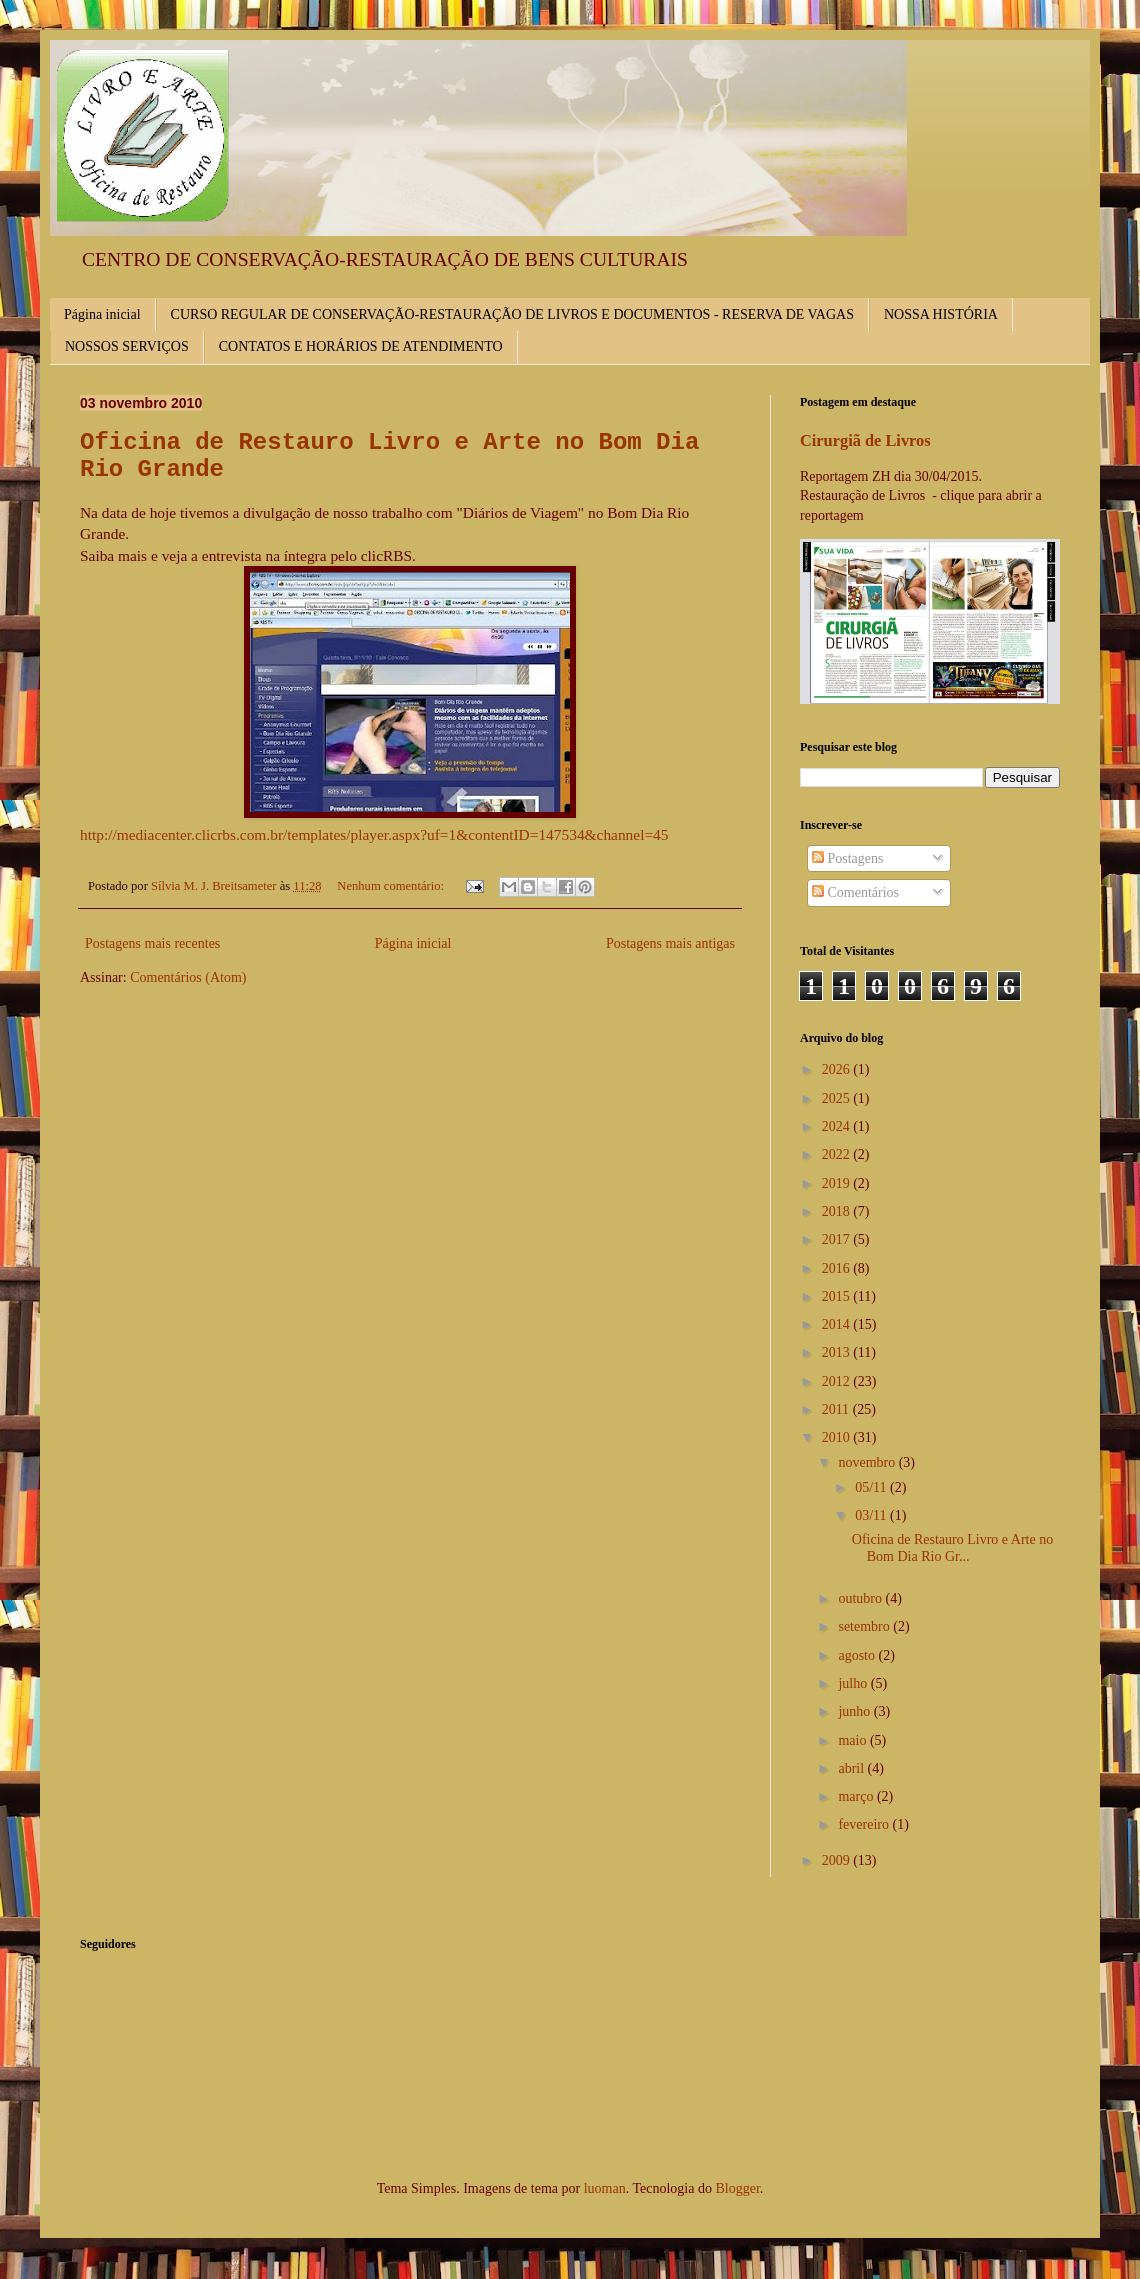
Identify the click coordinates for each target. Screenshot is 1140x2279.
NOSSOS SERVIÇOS (127, 346)
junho (855, 1711)
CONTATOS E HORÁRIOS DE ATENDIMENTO (361, 346)
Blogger (737, 2188)
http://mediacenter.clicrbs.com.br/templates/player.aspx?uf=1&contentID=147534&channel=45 (374, 834)
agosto (858, 1655)
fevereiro (865, 1824)
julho (854, 1683)
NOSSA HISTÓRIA (941, 314)
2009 (838, 1860)
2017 (838, 1239)
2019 (838, 1183)
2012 (838, 1381)
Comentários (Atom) (188, 977)
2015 (838, 1296)
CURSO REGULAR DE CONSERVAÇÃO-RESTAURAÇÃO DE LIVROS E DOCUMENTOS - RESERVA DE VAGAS (512, 314)
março (857, 1796)
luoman (605, 2188)
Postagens (848, 858)
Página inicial (102, 314)
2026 (838, 1069)
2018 (838, 1211)
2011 (837, 1409)
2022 (838, 1154)
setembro (865, 1626)
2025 (838, 1098)
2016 (838, 1268)
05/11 (872, 1487)
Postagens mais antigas (670, 943)
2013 (838, 1352)
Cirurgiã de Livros (865, 440)
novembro (868, 1462)
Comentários (855, 892)
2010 (838, 1437)
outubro (861, 1598)
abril (852, 1768)
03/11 (872, 1515)
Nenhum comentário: (392, 886)
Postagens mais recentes (152, 943)
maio (854, 1740)
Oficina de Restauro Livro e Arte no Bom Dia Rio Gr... (952, 1548)
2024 (838, 1126)
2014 (838, 1324)
